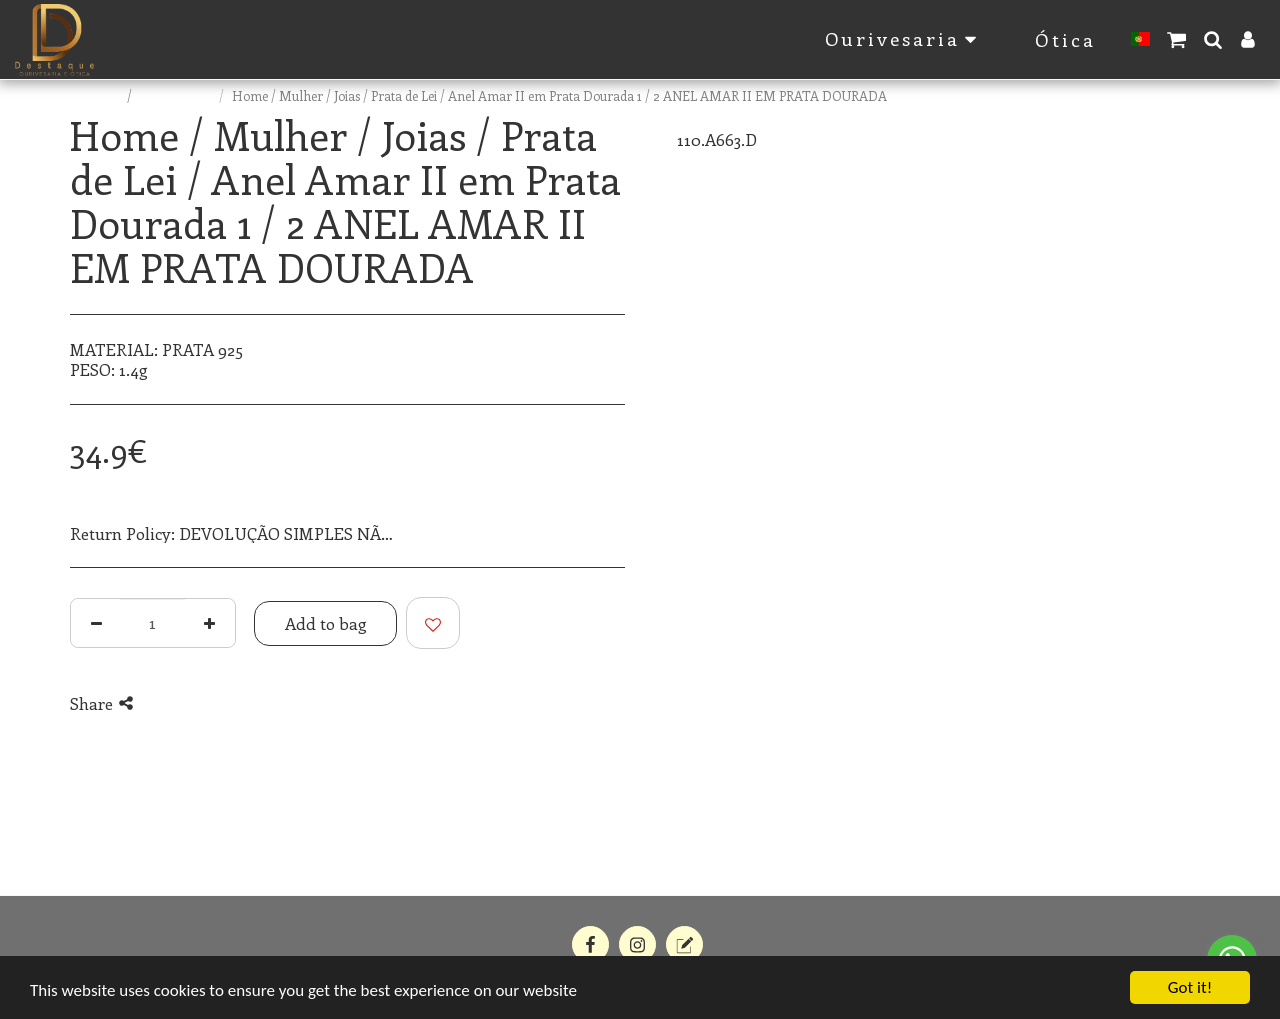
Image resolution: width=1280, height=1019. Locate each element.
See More (591, 533)
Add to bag (326, 623)
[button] (1176, 39)
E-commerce (177, 95)
